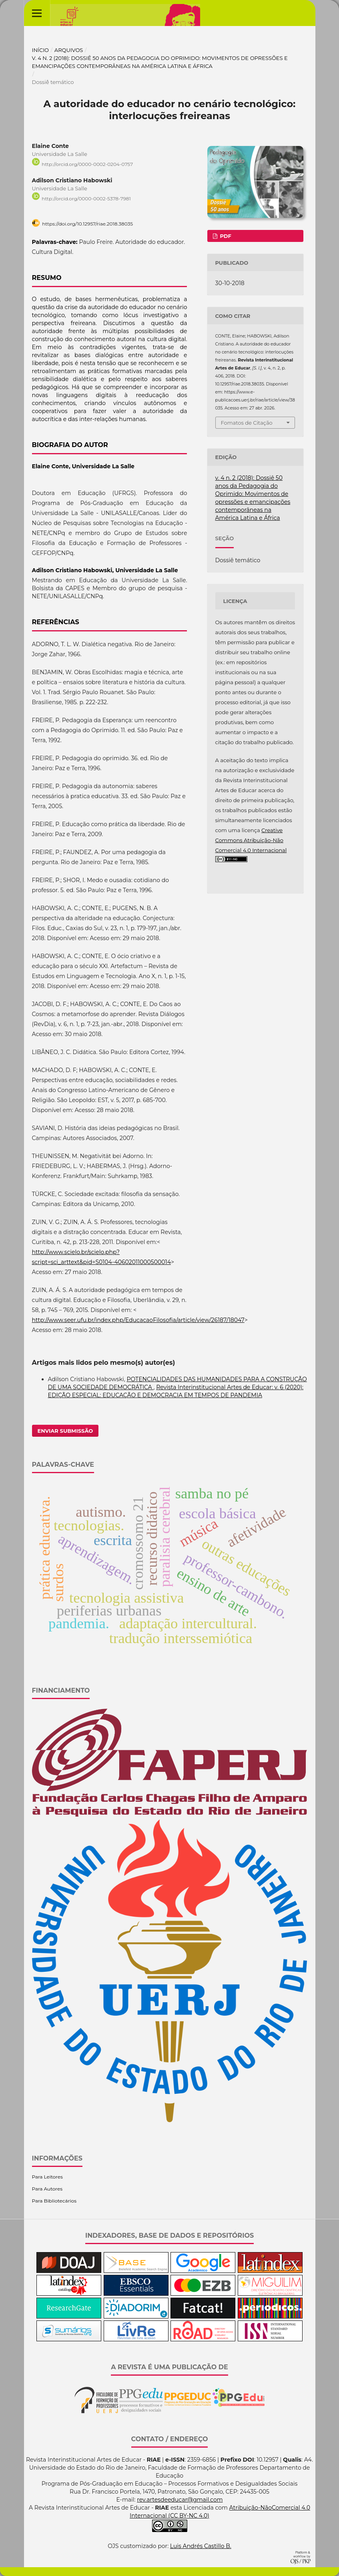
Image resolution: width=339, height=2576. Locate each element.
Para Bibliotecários (54, 2201)
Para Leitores (47, 2177)
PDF (225, 236)
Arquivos (68, 50)
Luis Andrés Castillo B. (200, 2546)
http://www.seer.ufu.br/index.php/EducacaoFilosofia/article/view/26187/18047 (138, 1320)
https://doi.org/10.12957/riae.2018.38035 (87, 224)
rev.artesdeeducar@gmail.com (180, 2499)
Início (40, 50)
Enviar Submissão (65, 1431)
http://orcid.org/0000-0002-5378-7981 (86, 199)
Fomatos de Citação (247, 422)
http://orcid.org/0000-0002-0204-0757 (87, 164)
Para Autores (47, 2189)
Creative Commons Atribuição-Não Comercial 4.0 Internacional (251, 840)
